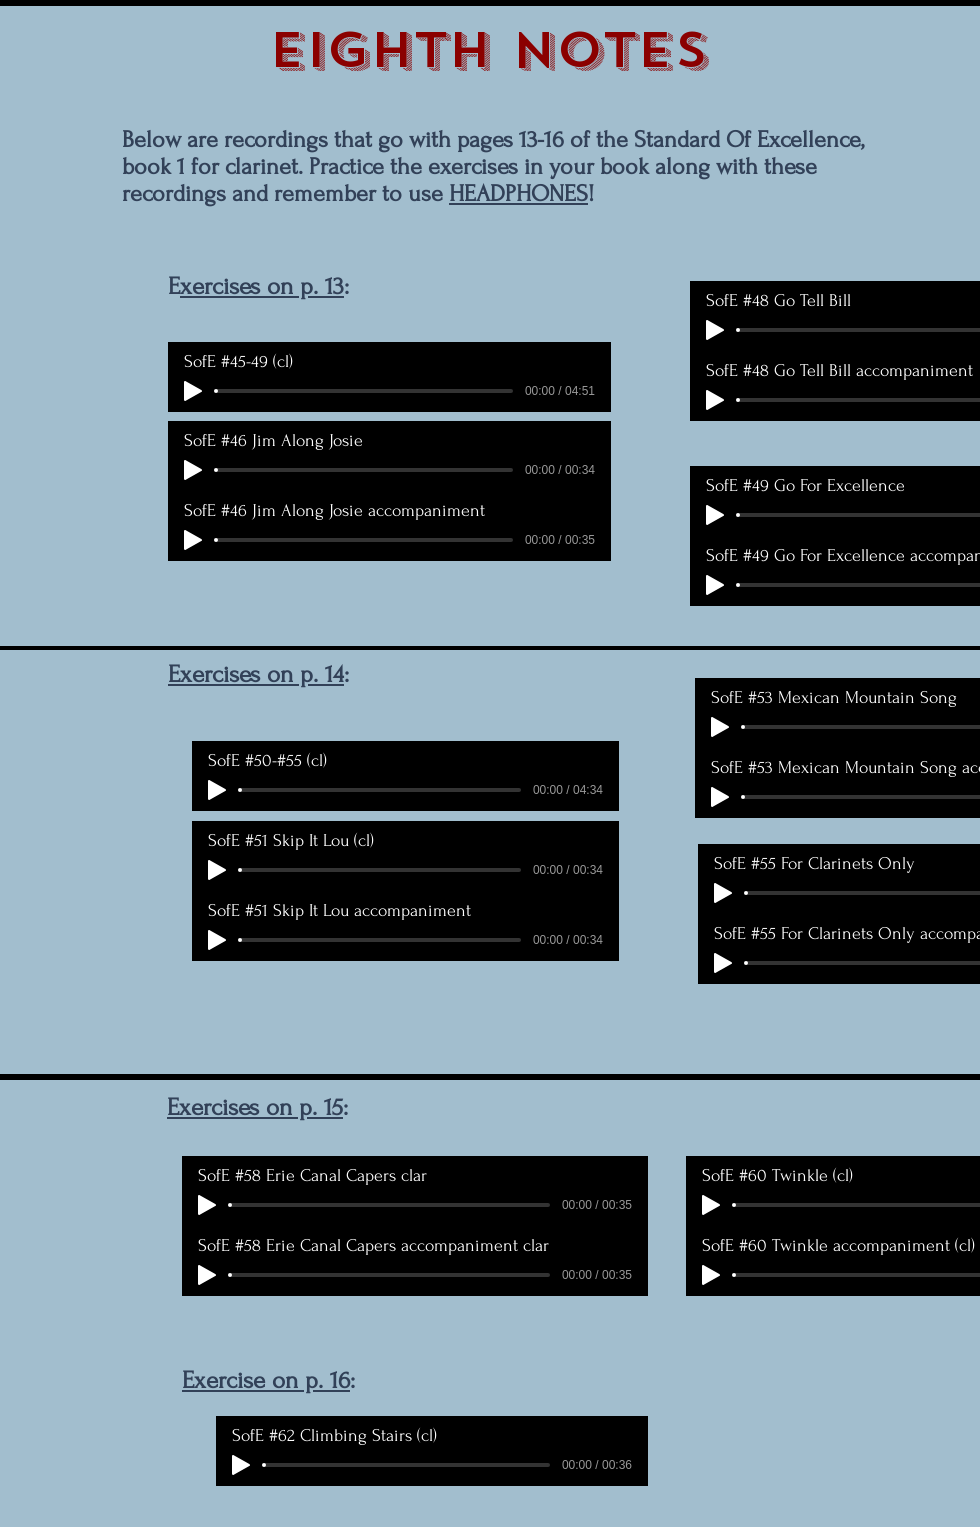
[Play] (193, 391)
